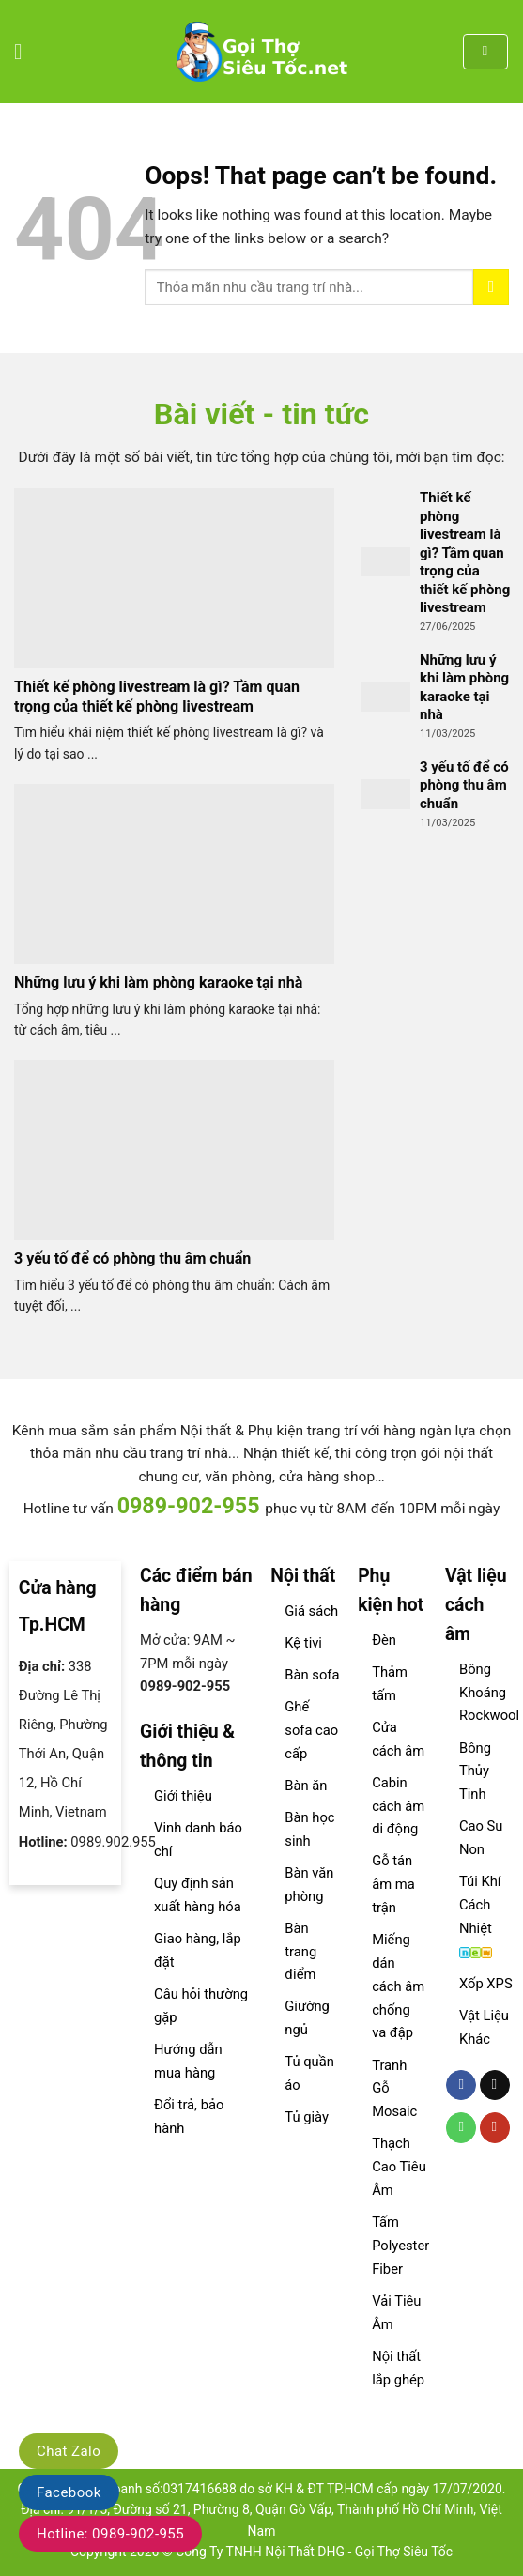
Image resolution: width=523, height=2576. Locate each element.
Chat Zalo (68, 2451)
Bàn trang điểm (300, 1952)
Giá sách (311, 1610)
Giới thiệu (183, 1795)
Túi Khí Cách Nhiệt (479, 1905)
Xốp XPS (486, 1983)
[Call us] (461, 2127)
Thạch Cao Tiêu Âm (399, 2167)
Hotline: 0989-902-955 (110, 2533)
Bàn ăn (306, 1785)
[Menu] (25, 51)
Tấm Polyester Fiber (400, 2245)
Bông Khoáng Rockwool (489, 1693)
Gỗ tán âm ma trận (393, 1884)
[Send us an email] (495, 2085)
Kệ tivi (303, 1642)
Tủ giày (307, 2116)
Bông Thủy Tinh (475, 1771)
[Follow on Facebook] (461, 2085)
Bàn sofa (312, 1674)
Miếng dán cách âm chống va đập (398, 1986)
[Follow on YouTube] (495, 2127)
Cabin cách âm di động (398, 1806)
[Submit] (491, 287)
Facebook (69, 2492)
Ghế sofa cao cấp (311, 1730)
